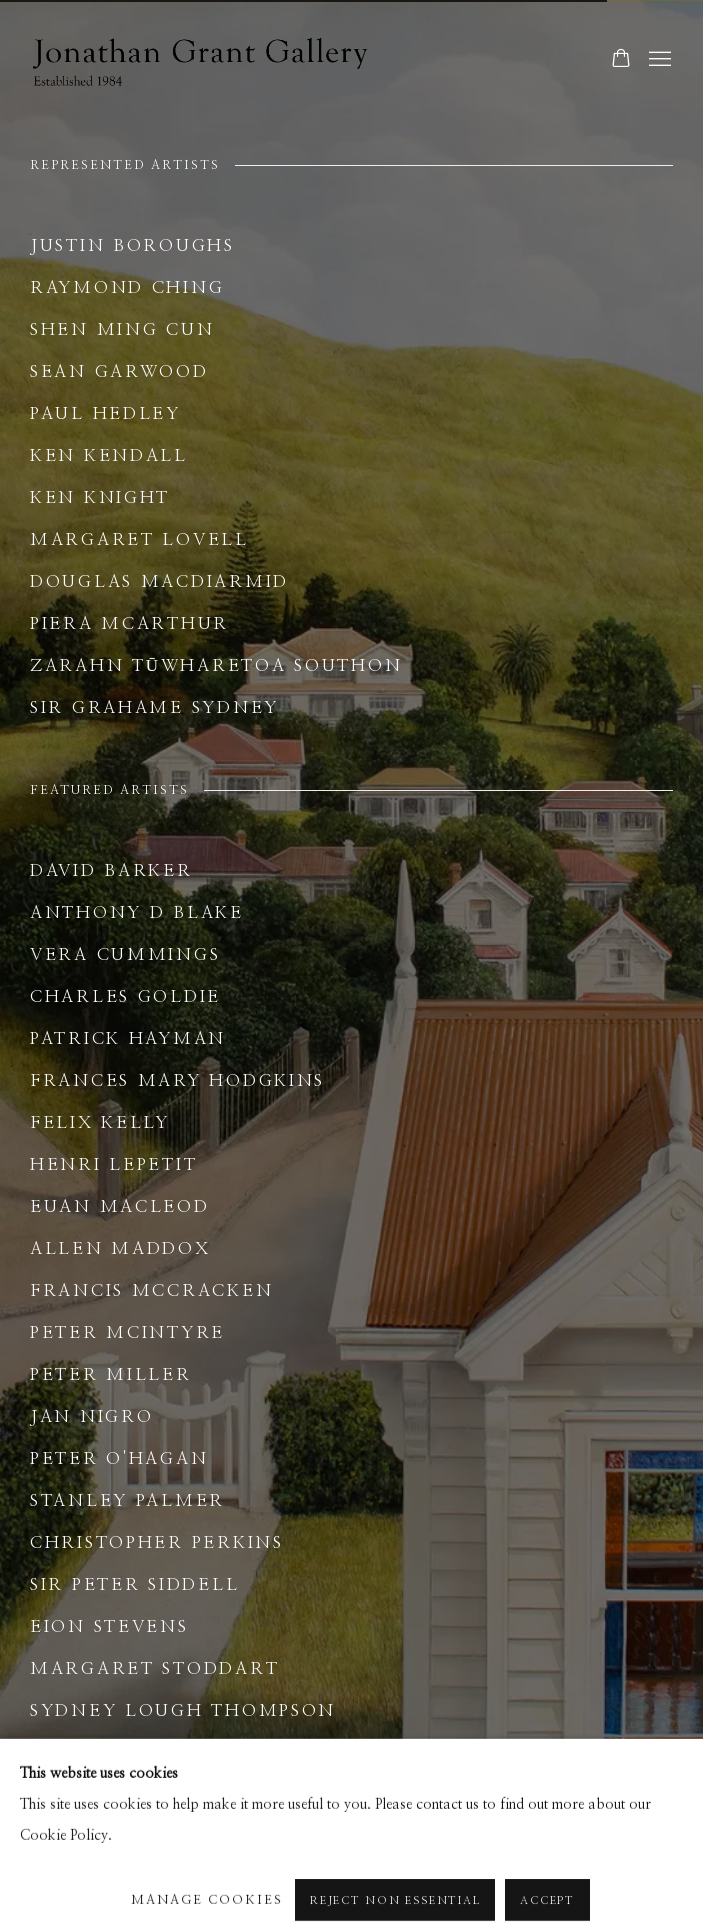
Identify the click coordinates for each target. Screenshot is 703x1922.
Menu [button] (658, 60)
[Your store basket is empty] (621, 60)
